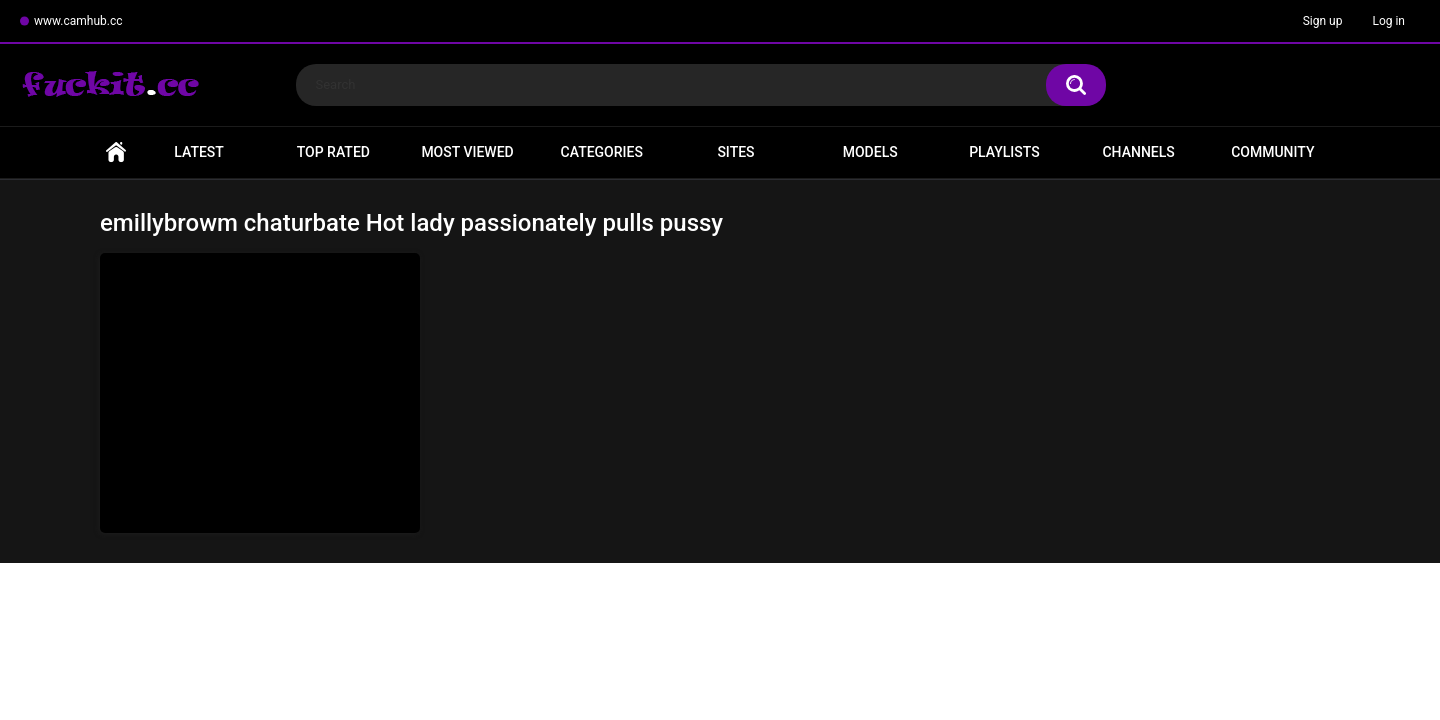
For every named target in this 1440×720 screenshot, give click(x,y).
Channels (1138, 152)
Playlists (1004, 152)
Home (116, 152)
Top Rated (333, 152)
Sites (735, 152)
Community (1272, 152)
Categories (602, 152)
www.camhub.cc (78, 21)
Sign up (1323, 21)
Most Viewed (467, 152)
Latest (199, 152)
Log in (1388, 21)
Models (870, 152)
